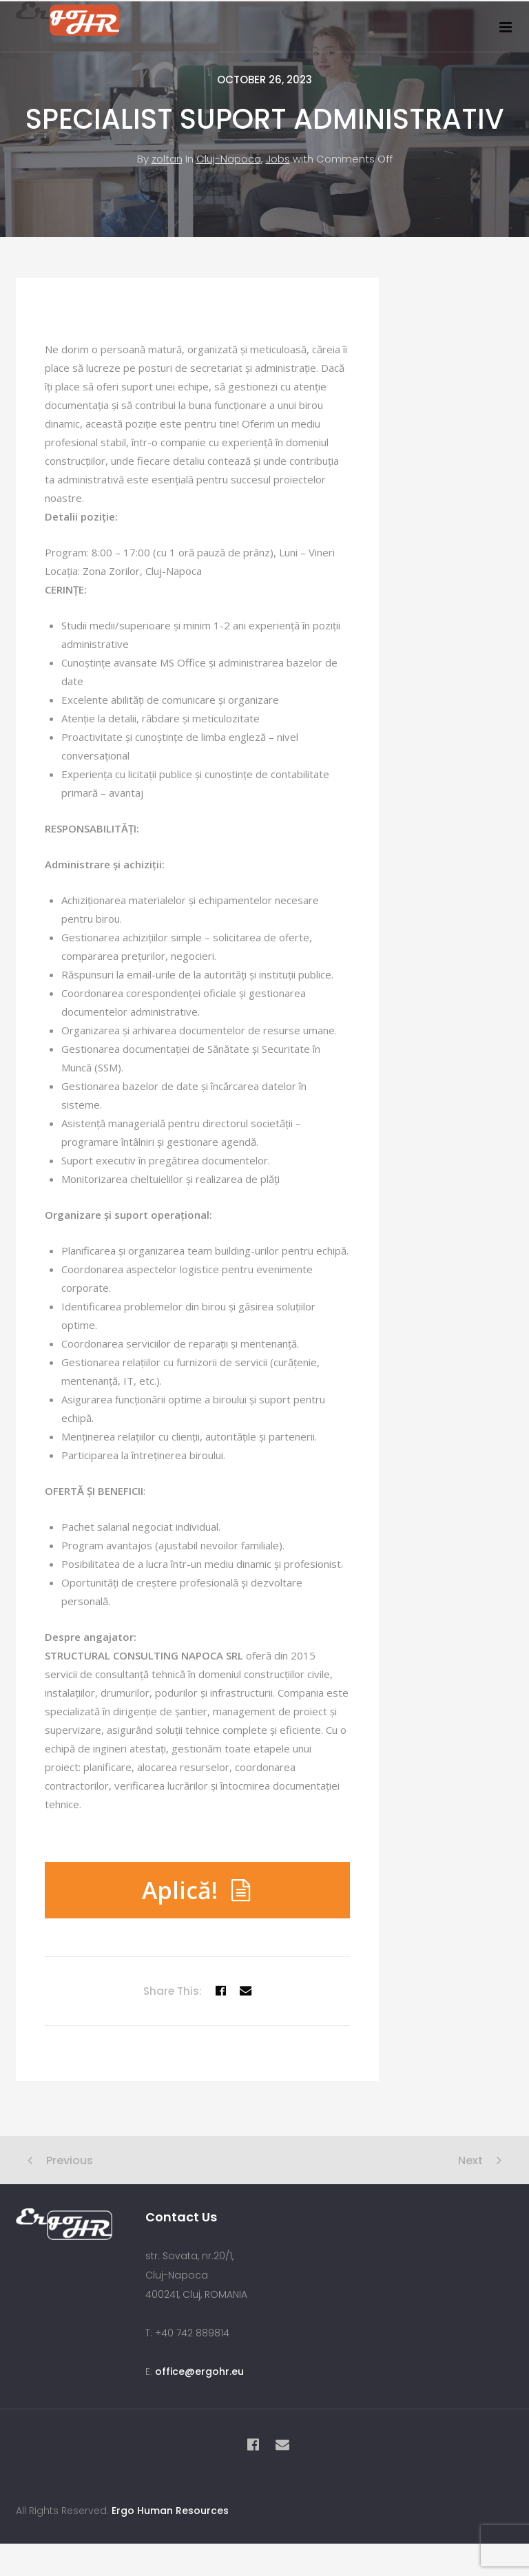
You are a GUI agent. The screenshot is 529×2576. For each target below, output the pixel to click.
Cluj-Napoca (228, 170)
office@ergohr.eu (199, 2383)
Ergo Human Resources (170, 2522)
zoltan (167, 170)
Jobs (278, 170)
